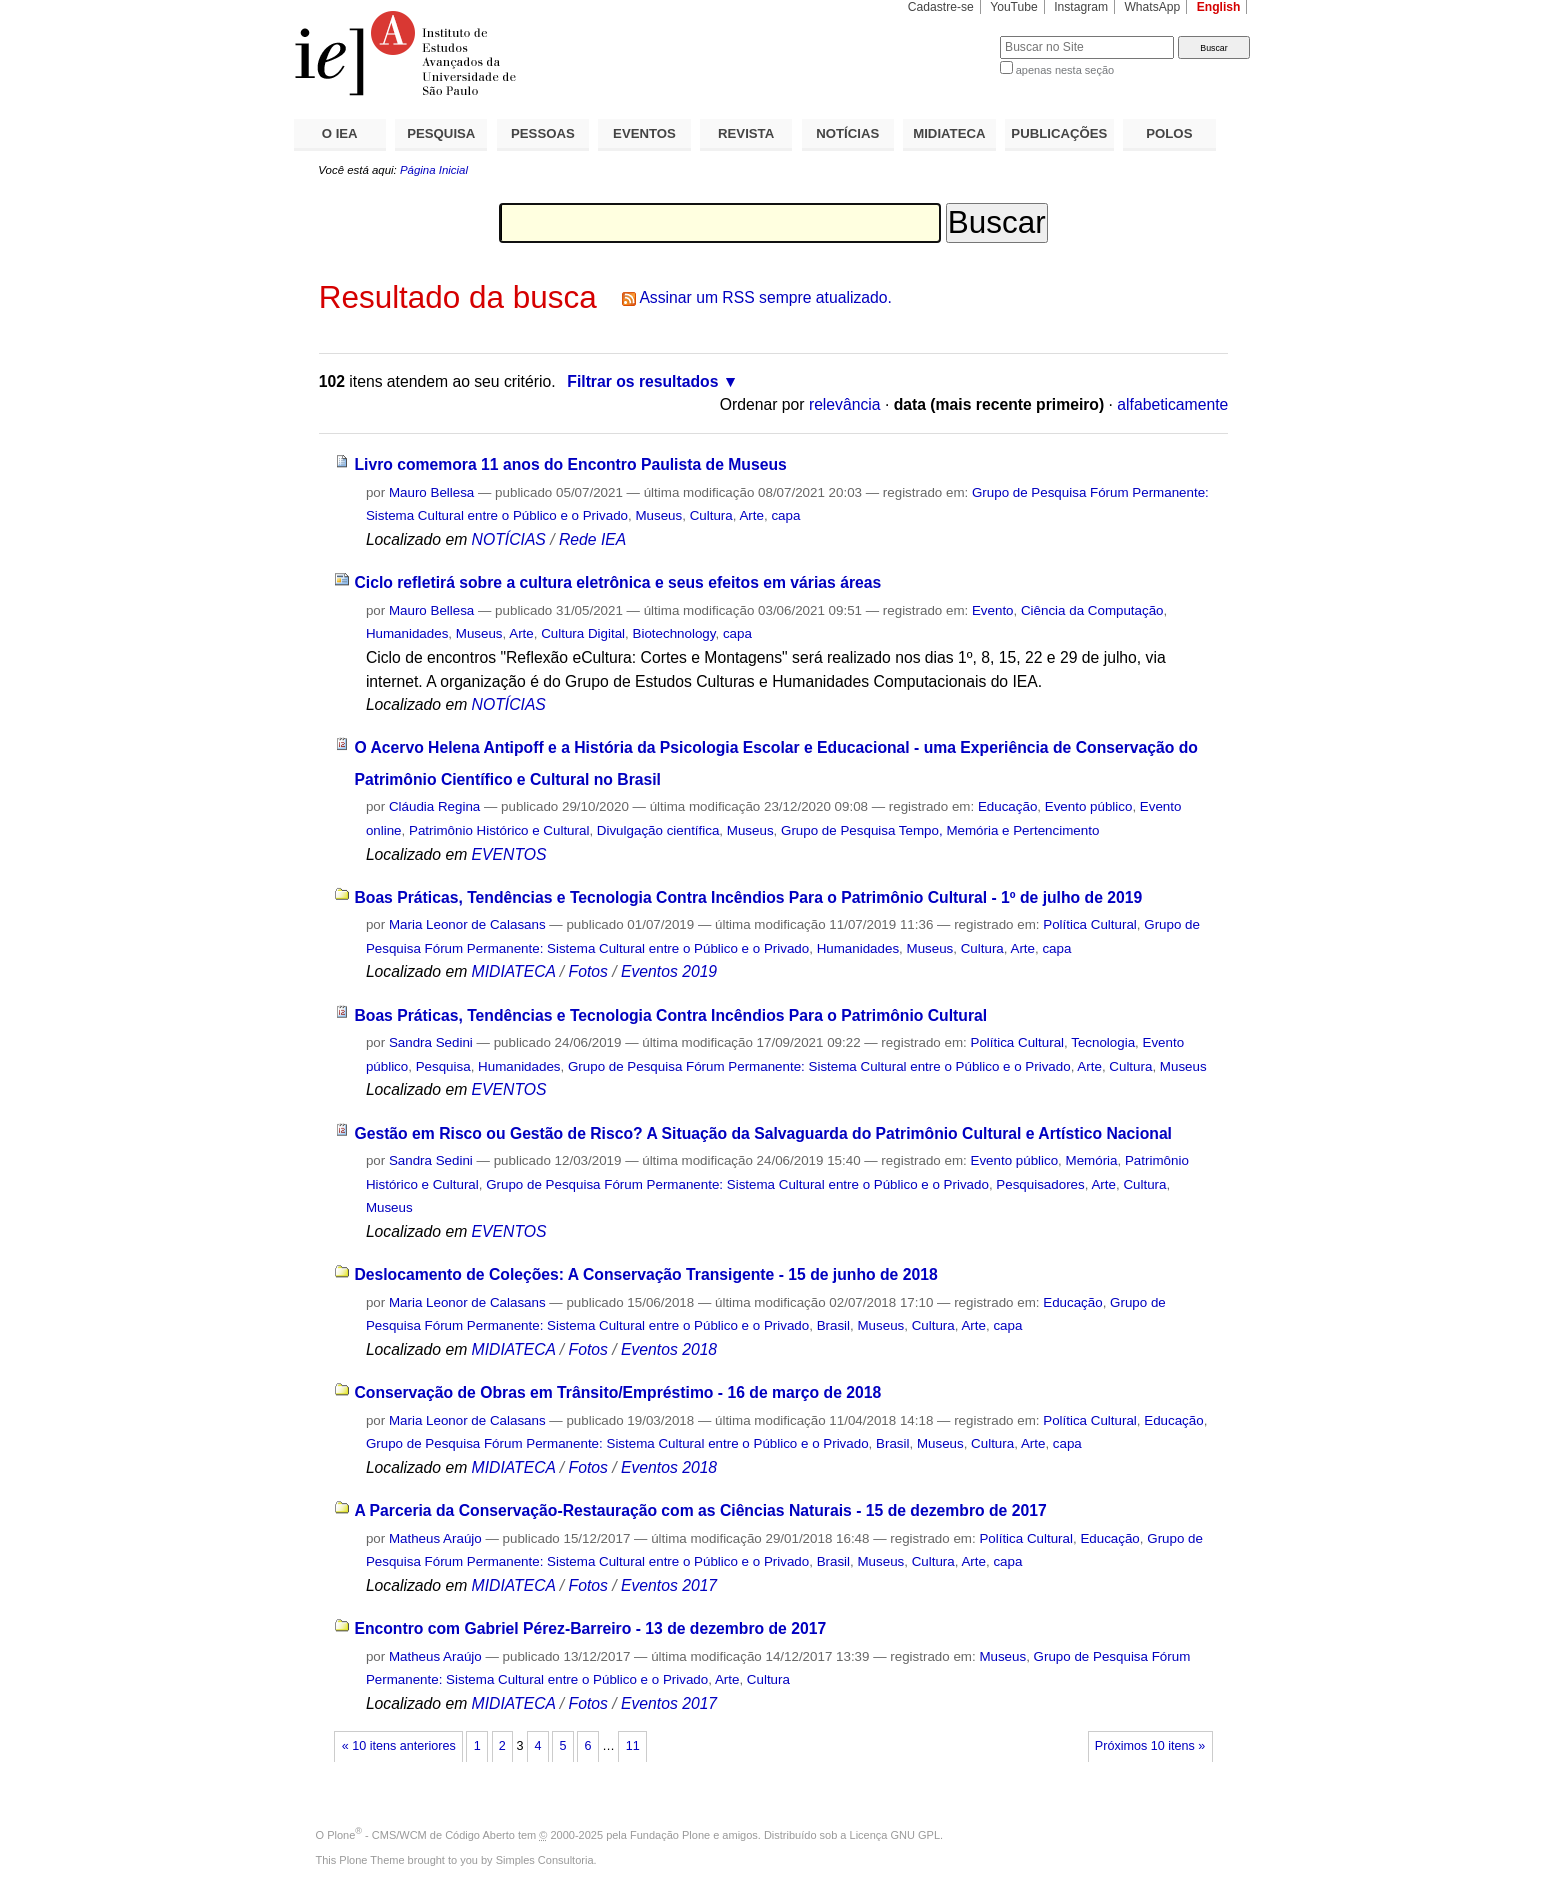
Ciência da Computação (1092, 610)
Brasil (833, 1325)
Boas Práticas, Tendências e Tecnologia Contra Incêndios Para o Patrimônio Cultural (670, 1015)
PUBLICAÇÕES (1059, 133)
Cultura (711, 515)
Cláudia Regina (434, 806)
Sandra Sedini (431, 1042)
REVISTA (746, 133)
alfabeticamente (1172, 404)
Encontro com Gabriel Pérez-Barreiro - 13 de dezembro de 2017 (590, 1628)
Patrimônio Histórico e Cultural (499, 830)
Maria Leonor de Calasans (467, 924)
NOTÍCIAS (847, 133)
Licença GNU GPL (895, 1835)
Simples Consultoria (545, 1860)
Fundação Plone (670, 1835)
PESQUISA (441, 133)
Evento (993, 610)
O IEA (340, 133)
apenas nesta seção (1065, 70)
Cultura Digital (583, 633)
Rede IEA (592, 539)
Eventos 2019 (669, 971)
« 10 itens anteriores (399, 1746)
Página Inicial (434, 170)
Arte (751, 515)
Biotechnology (674, 633)
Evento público (1089, 806)
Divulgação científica (658, 830)
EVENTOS (644, 133)
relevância (845, 404)
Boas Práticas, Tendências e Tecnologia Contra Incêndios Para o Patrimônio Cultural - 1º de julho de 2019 (748, 897)
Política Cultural (1090, 924)
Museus (658, 515)
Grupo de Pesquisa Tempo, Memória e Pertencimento (940, 830)
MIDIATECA (949, 133)
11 (633, 1746)
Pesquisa (443, 1066)
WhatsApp (1152, 7)
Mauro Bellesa (431, 492)
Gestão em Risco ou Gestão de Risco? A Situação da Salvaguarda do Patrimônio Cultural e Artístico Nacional (763, 1133)
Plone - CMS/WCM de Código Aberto (421, 1835)
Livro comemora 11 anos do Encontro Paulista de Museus (570, 464)
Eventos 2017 (669, 1585)
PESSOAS (543, 133)
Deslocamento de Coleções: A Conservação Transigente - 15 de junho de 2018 (645, 1274)
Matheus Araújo (435, 1538)
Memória (1092, 1160)
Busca (951, 35)
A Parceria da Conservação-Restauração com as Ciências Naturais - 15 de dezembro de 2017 (700, 1510)
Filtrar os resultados (642, 381)
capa (785, 515)
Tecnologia (1103, 1042)
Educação (1007, 806)
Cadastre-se (941, 7)
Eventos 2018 (669, 1349)
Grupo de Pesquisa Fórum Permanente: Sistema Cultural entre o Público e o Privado (819, 1066)
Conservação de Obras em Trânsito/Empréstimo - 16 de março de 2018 (617, 1392)
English (1219, 7)
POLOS (1169, 133)
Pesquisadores (1040, 1184)
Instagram (1081, 7)
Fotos (588, 971)
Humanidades (407, 633)
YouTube (1014, 7)
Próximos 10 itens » (1150, 1746)
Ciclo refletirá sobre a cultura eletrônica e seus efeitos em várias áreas (617, 582)
